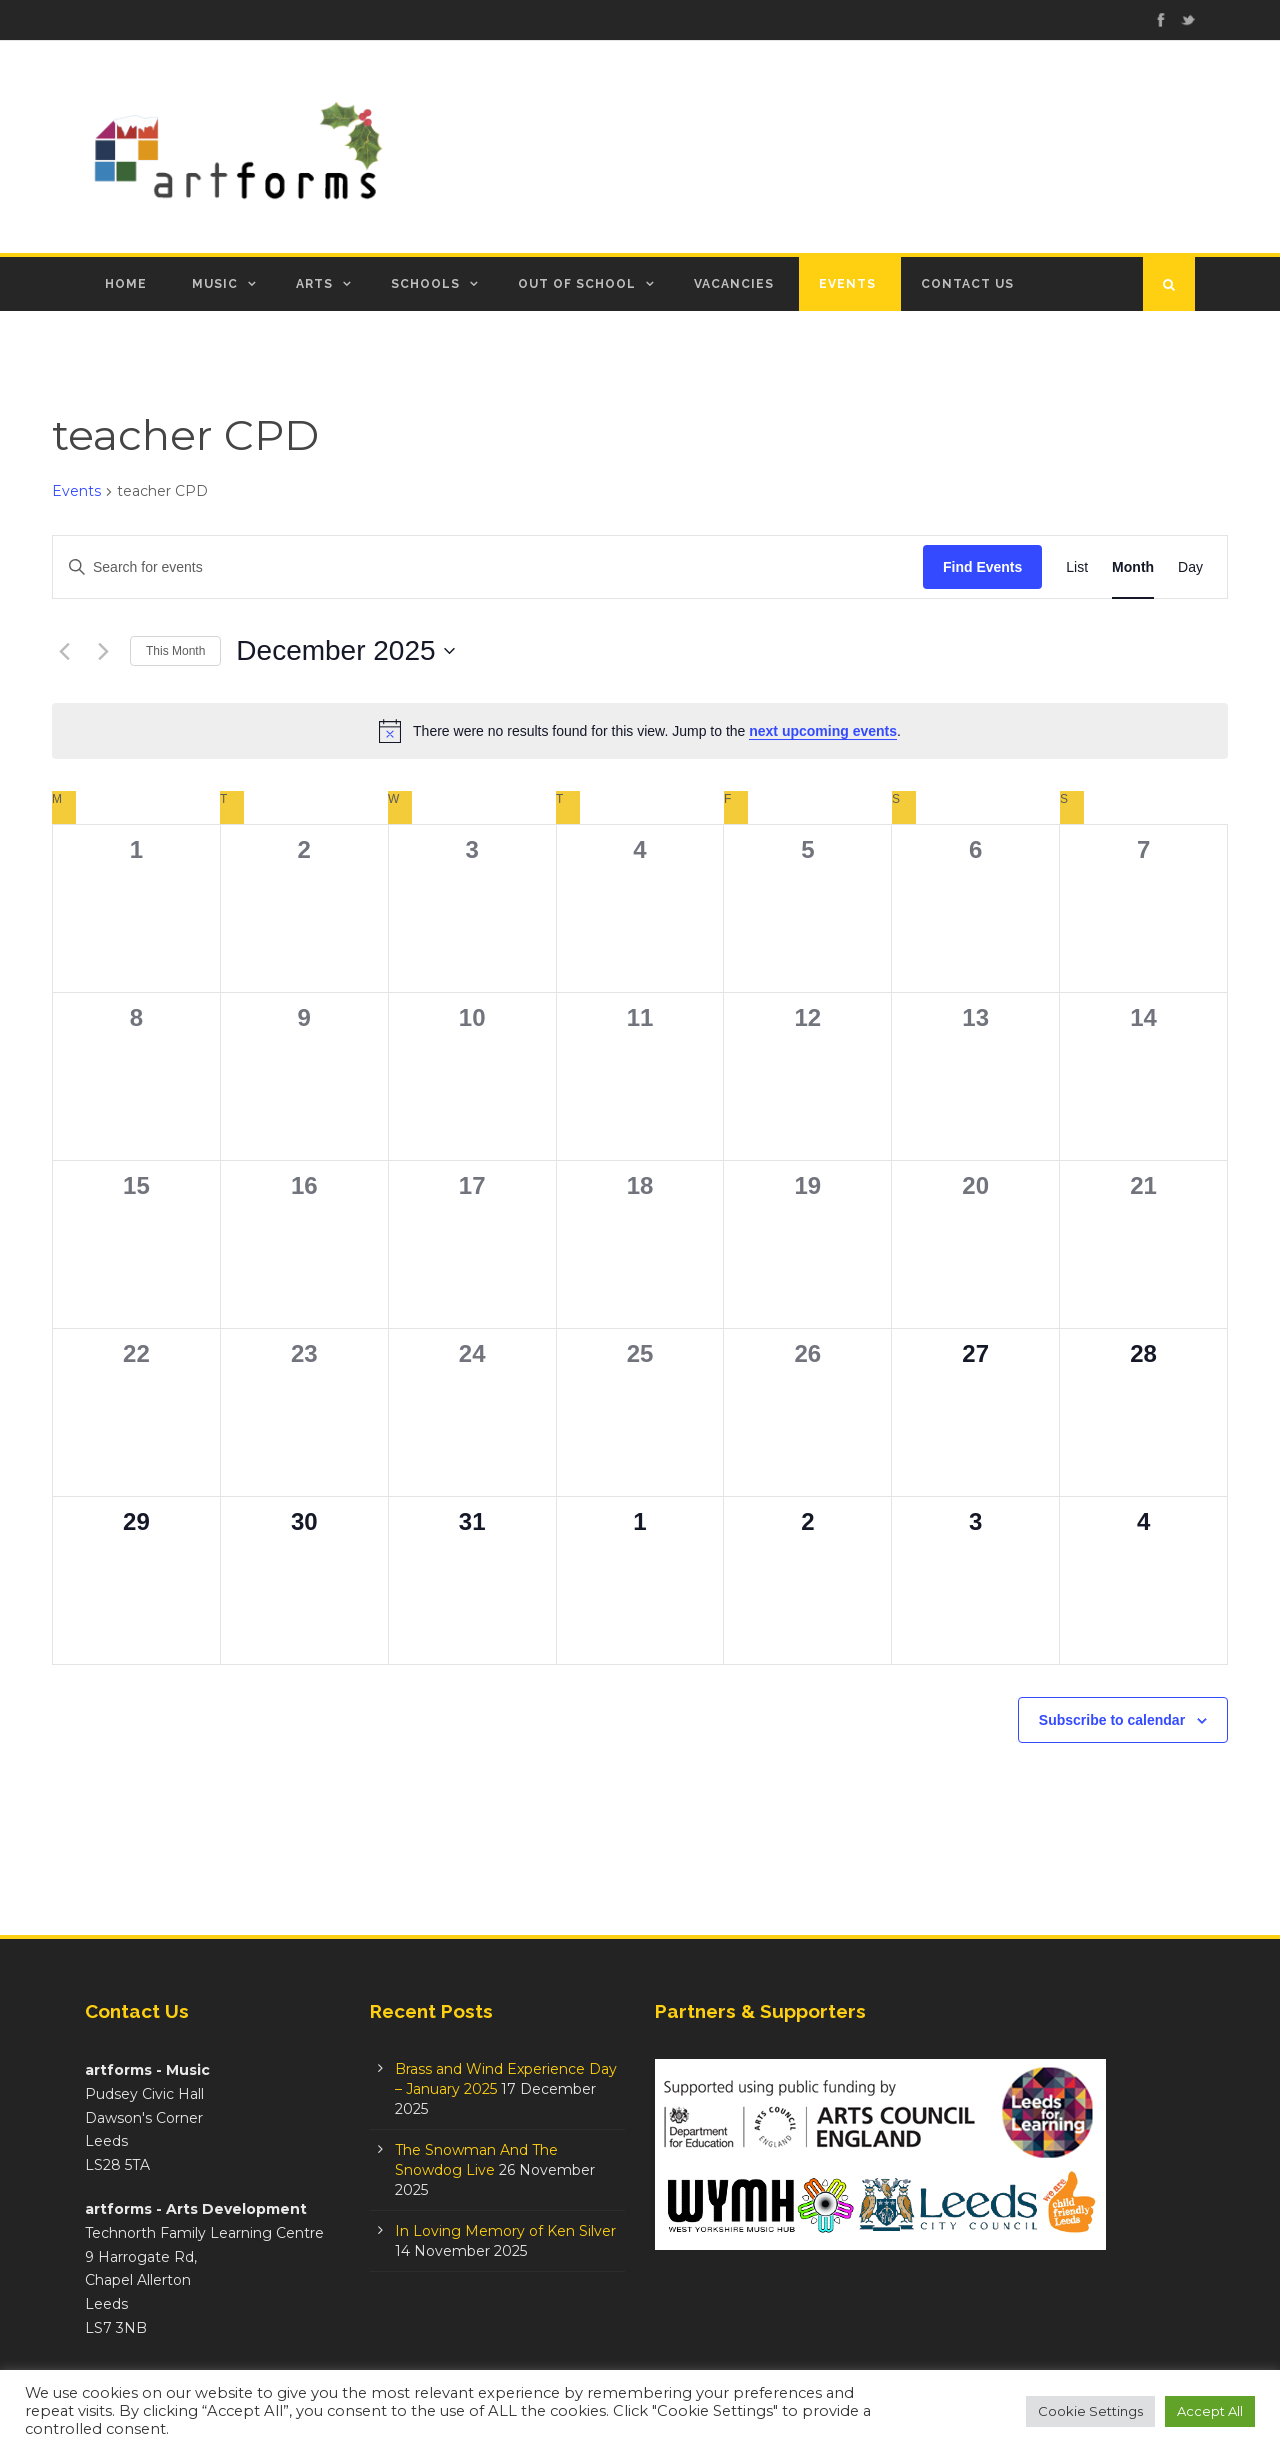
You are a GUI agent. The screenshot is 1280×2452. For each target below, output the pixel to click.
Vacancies (734, 284)
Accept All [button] (1210, 2411)
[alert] (640, 731)
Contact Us (967, 284)
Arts (314, 284)
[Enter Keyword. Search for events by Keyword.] (488, 567)
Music (215, 284)
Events (847, 284)
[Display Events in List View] (1077, 567)
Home (126, 284)
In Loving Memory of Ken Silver (505, 2231)
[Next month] (103, 651)
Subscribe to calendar (1112, 1720)
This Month (175, 651)
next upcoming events (823, 731)
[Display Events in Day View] (1190, 567)
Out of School (577, 284)
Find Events (982, 567)
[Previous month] (64, 651)
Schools (425, 284)
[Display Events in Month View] (1133, 567)
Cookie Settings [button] (1090, 2411)
